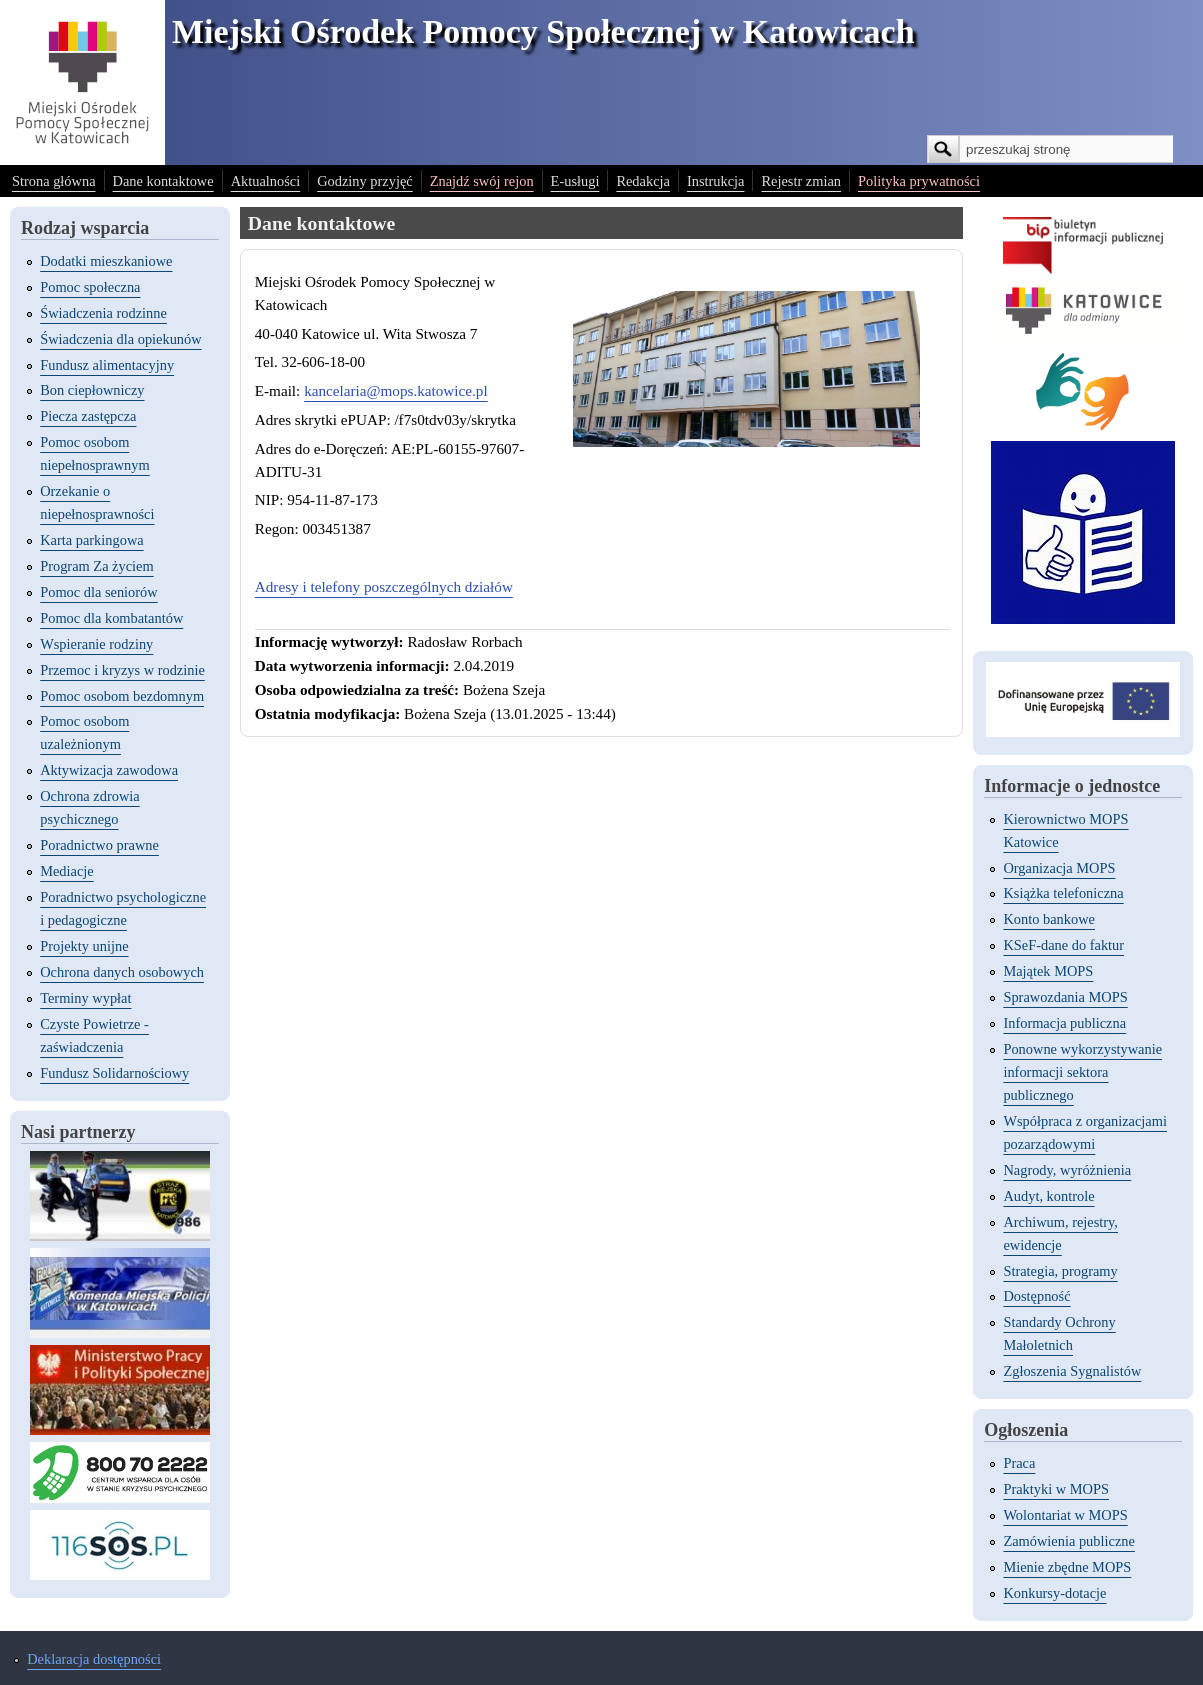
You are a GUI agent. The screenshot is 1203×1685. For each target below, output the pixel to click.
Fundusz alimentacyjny (107, 365)
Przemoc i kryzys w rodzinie (122, 670)
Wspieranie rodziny (96, 644)
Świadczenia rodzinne (103, 313)
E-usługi (575, 181)
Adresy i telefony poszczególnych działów (384, 586)
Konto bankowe (1049, 919)
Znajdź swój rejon (482, 181)
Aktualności (266, 181)
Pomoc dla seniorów (99, 592)
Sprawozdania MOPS (1065, 997)
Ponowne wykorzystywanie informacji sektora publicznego (1082, 1072)
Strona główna (54, 181)
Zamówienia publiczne (1068, 1541)
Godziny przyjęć (365, 181)
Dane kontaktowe (163, 181)
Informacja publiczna (1064, 1023)
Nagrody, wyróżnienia (1067, 1170)
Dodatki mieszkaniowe (106, 261)
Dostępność (1036, 1296)
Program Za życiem (96, 566)
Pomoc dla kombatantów (111, 618)
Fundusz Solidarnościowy (114, 1073)
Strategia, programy (1060, 1271)
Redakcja (643, 181)
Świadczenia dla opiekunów (120, 339)
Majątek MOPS (1048, 971)
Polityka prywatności (919, 181)
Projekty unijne (84, 946)
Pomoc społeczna (90, 287)
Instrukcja (716, 181)
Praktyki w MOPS (1056, 1489)
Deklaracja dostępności (94, 1659)
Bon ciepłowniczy (92, 390)
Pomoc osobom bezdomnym (122, 696)
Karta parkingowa (92, 540)
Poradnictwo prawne (99, 845)
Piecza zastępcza (88, 416)
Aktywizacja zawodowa (109, 770)
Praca (1019, 1463)
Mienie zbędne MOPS (1067, 1567)
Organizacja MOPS (1059, 868)
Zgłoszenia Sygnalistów (1072, 1371)
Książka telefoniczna (1063, 893)
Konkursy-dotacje (1054, 1593)
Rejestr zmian (801, 181)
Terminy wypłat (85, 998)
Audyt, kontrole (1048, 1196)
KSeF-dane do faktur (1063, 945)
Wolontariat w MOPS (1065, 1515)
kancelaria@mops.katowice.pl (396, 390)
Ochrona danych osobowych (122, 972)
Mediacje (67, 871)
